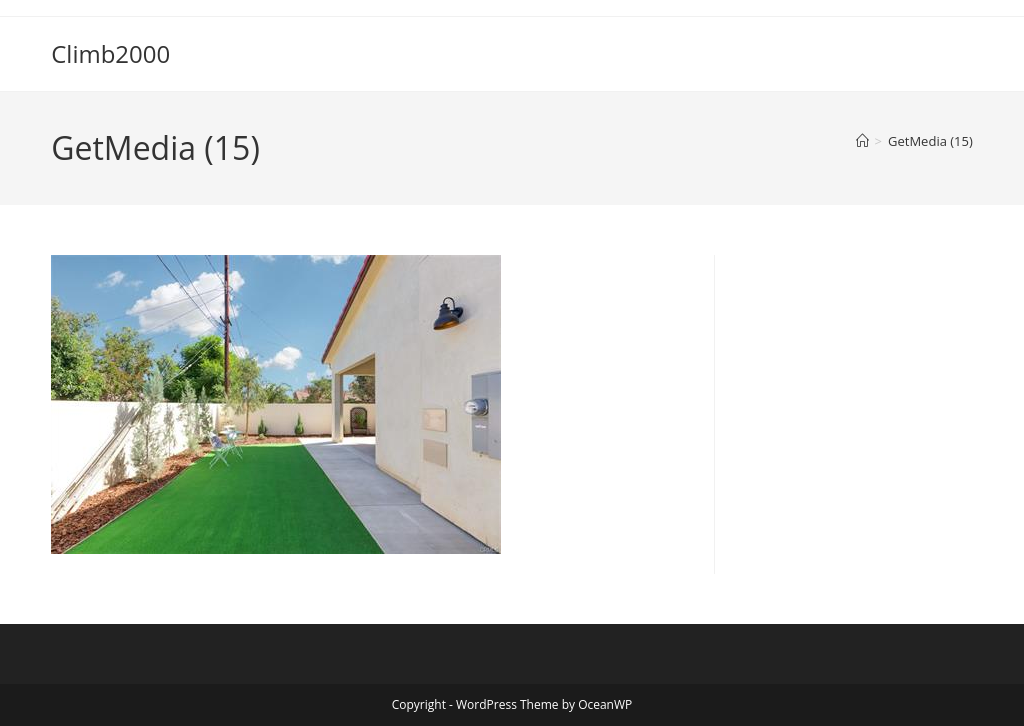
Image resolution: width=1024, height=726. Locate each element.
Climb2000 (110, 53)
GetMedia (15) (930, 141)
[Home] (862, 141)
